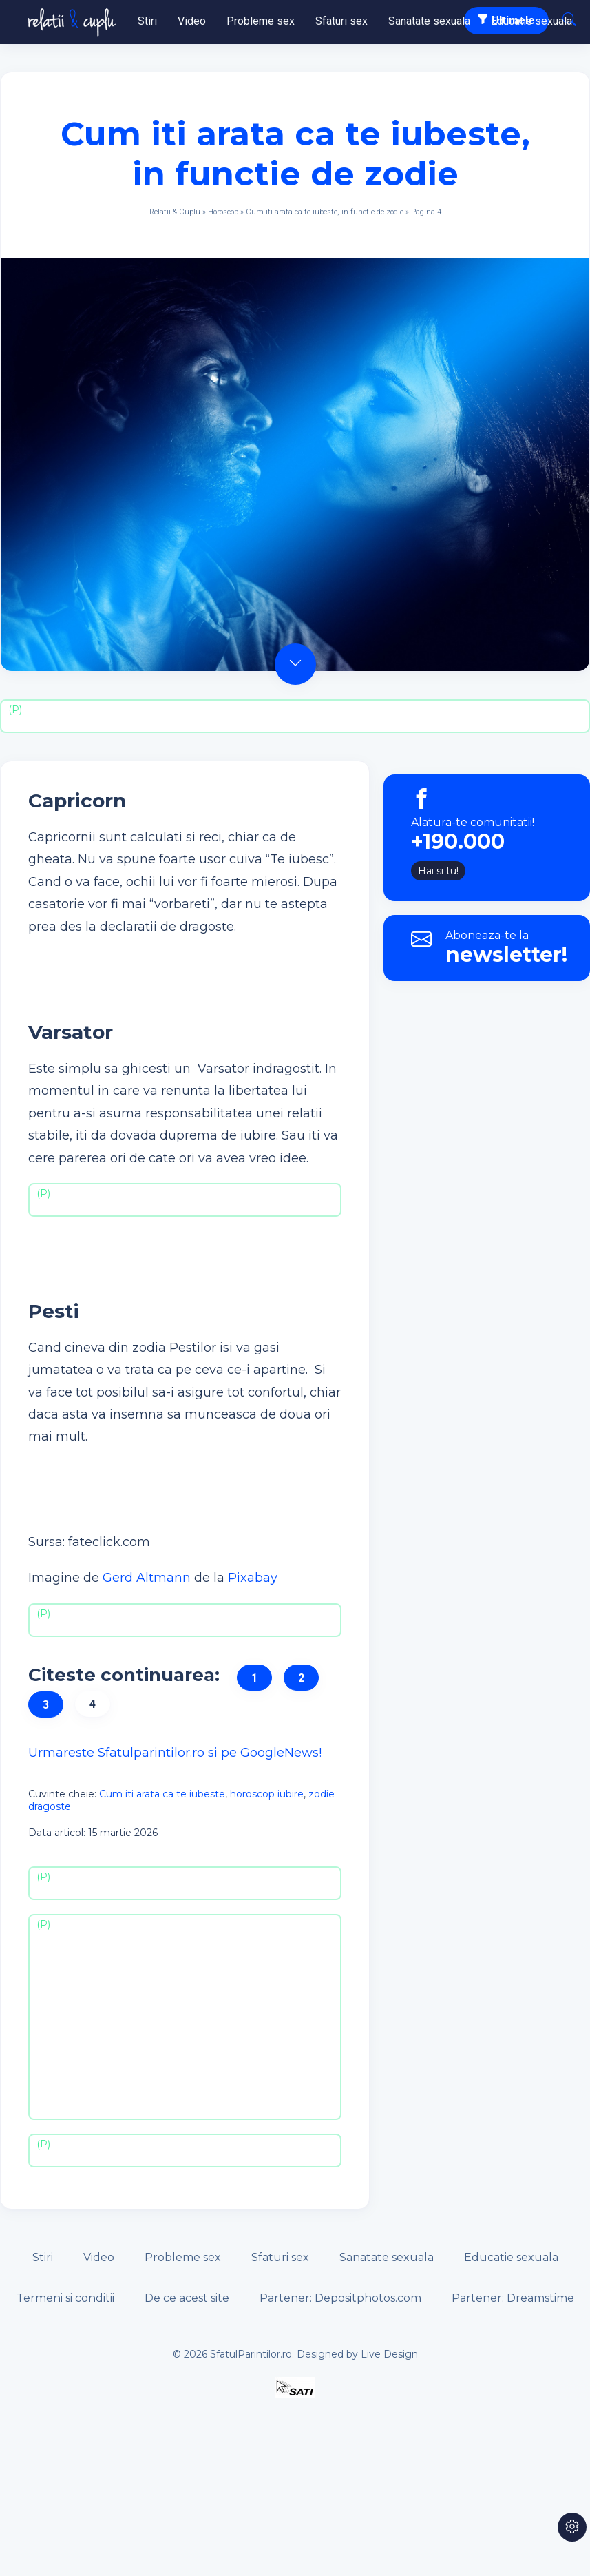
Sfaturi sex (341, 21)
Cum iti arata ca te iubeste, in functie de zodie (324, 211)
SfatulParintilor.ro (251, 2354)
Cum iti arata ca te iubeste (162, 1794)
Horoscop (223, 211)
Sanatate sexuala (429, 21)
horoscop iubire (267, 1794)
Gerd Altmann (147, 1577)
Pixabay (252, 1577)
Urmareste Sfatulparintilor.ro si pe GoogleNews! (175, 1752)
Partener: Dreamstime (513, 2298)
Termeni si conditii (65, 2298)
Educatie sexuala (531, 21)
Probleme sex (260, 21)
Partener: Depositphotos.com (340, 2298)
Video (192, 21)
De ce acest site (187, 2298)
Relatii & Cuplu (174, 211)
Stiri (147, 21)
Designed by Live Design (357, 2354)
